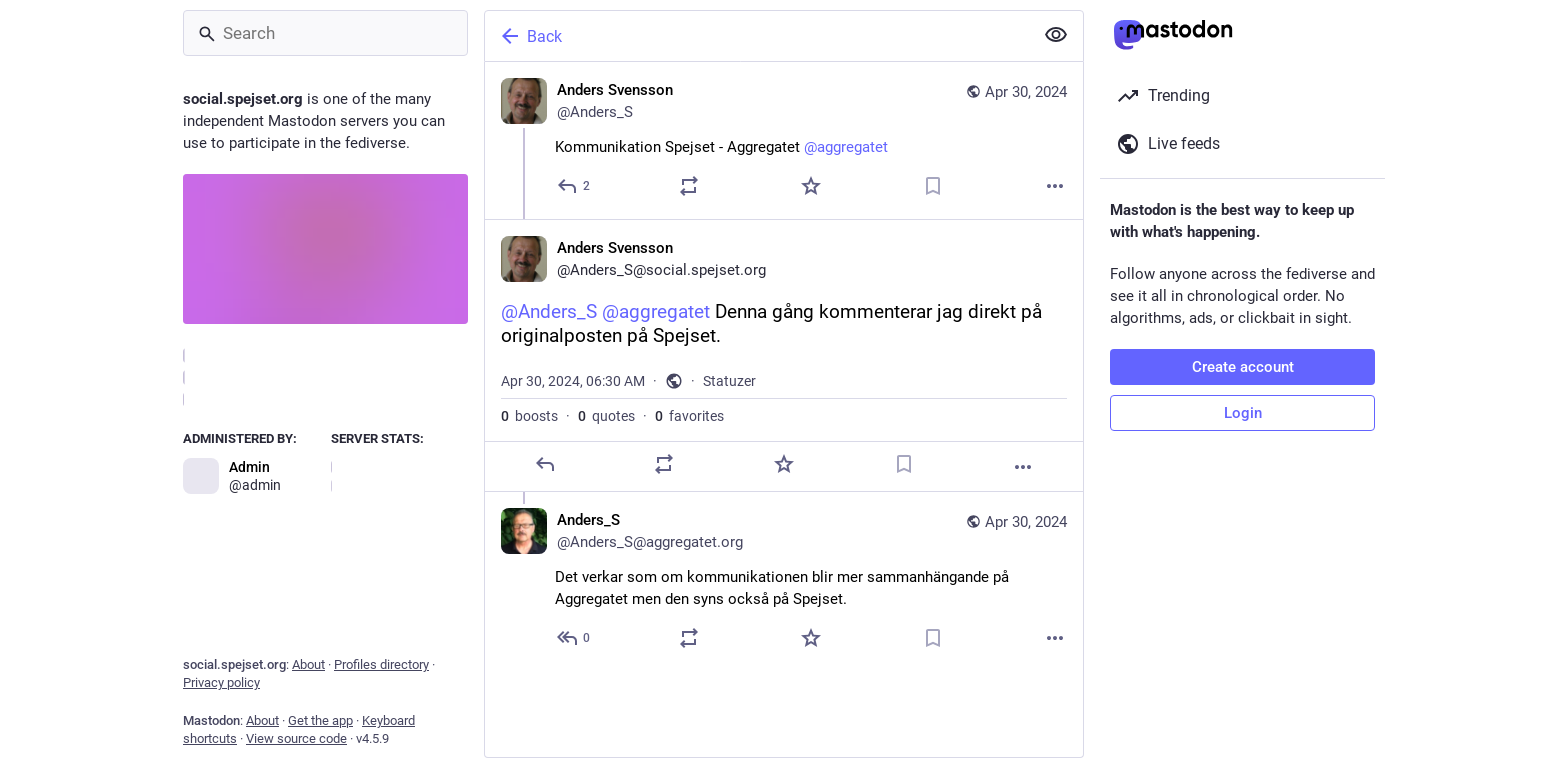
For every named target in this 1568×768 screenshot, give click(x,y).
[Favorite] (811, 186)
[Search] (325, 33)
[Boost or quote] (689, 186)
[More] (1055, 186)
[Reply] (574, 186)
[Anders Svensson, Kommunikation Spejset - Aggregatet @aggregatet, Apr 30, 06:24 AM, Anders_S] (784, 140)
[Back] (757, 36)
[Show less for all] (1056, 35)
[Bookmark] (933, 186)
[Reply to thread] (574, 638)
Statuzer (729, 381)
